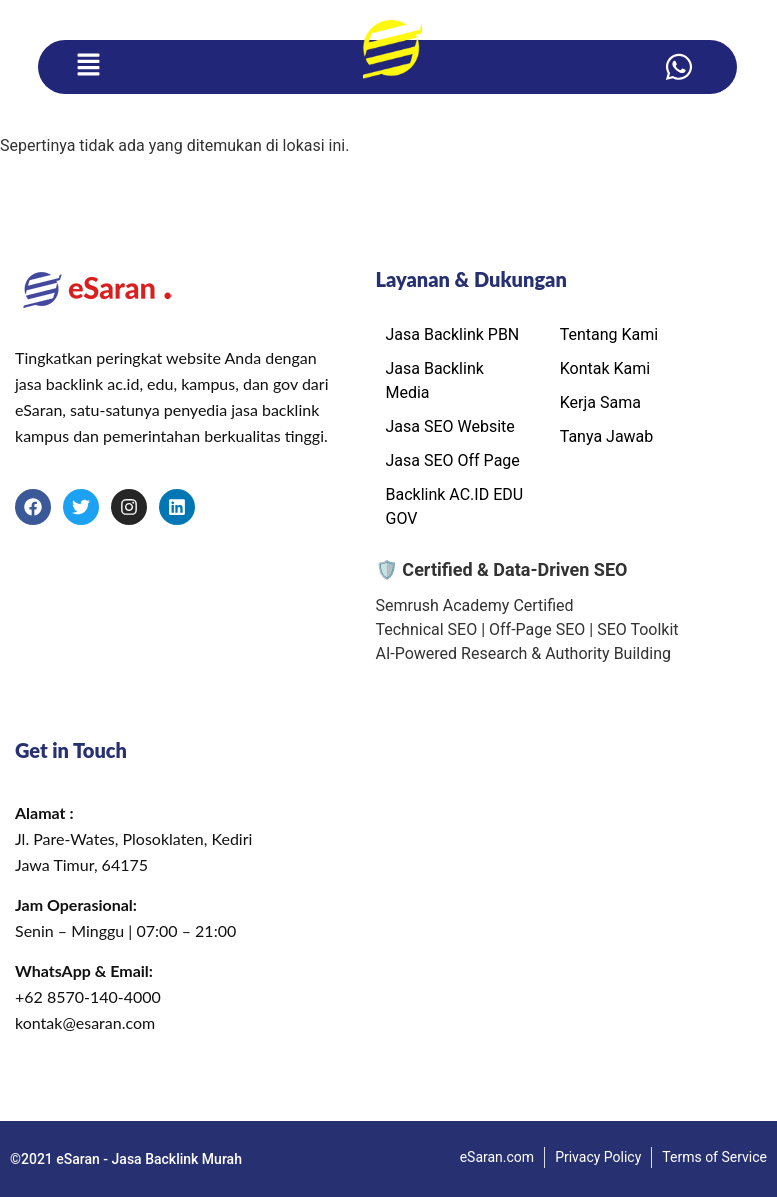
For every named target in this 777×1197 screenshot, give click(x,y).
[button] (88, 67)
